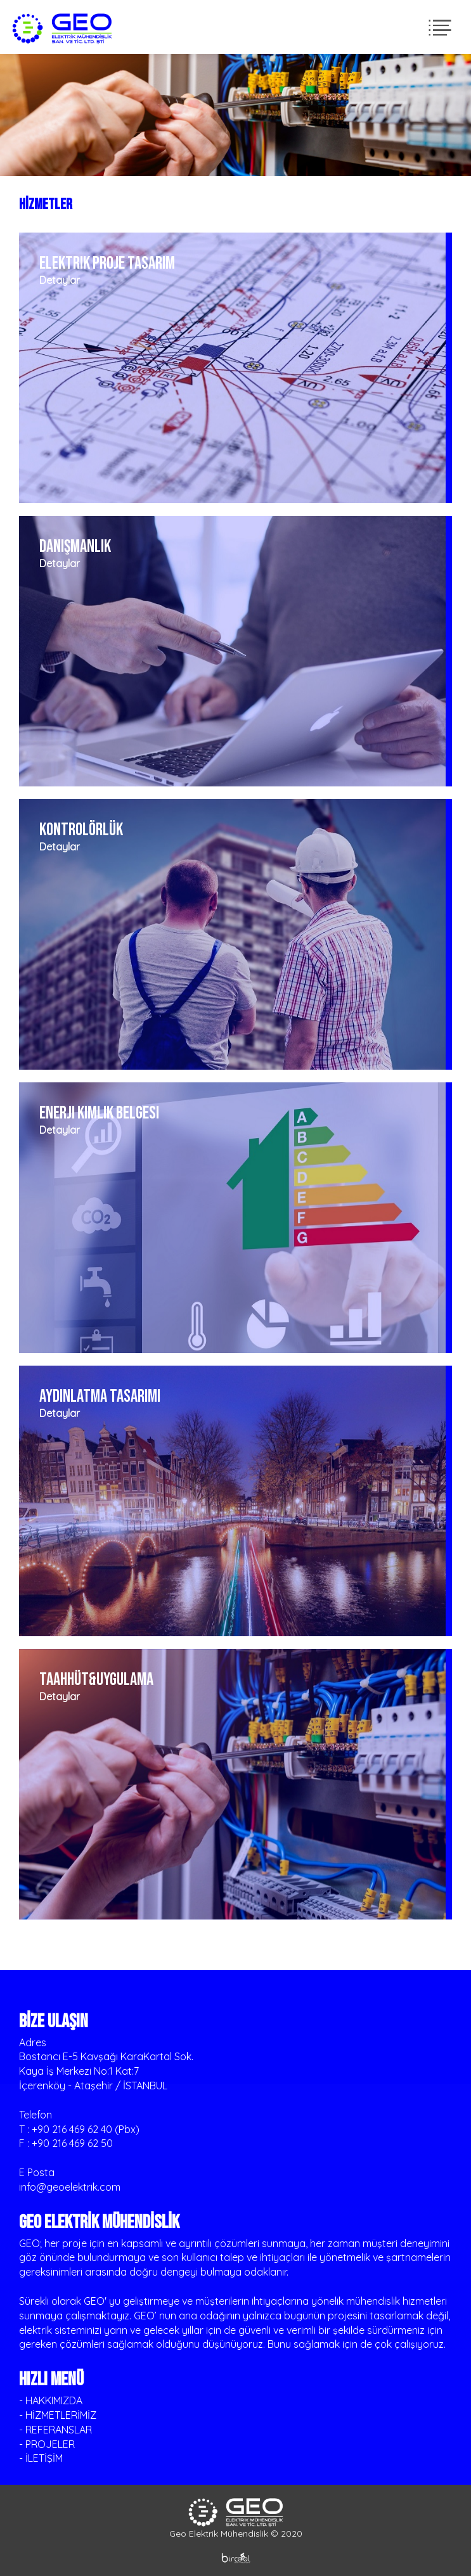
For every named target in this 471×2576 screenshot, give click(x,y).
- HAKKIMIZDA (50, 2400)
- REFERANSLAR (55, 2429)
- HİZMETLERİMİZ (57, 2415)
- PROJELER (47, 2444)
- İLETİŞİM (41, 2458)
